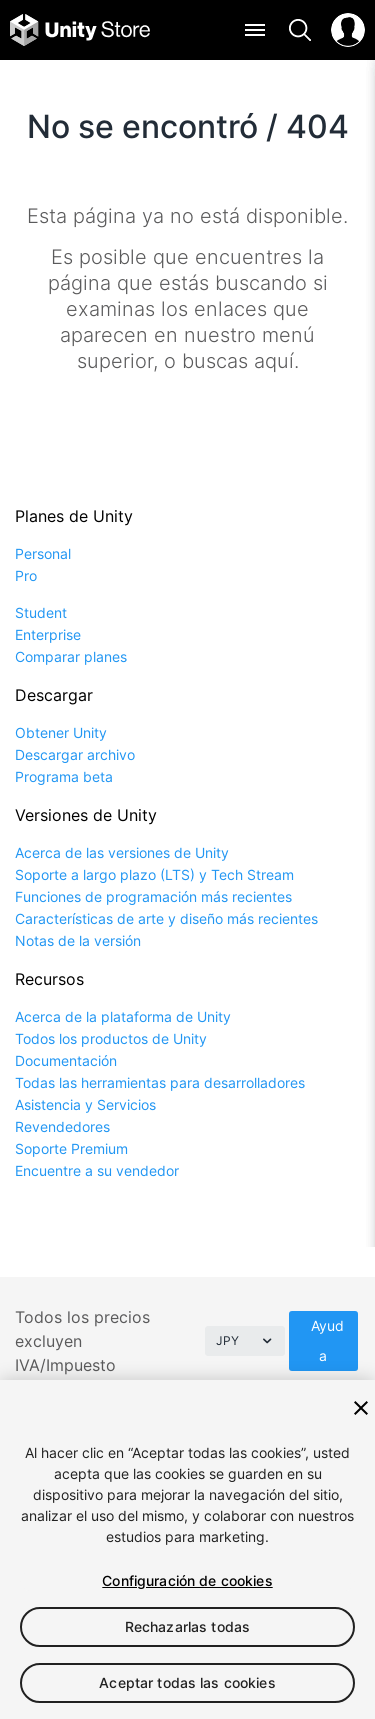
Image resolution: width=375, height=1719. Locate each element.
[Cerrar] (361, 1408)
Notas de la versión (78, 940)
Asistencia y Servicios (85, 1104)
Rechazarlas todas (187, 1626)
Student (41, 612)
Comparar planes (71, 656)
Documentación (66, 1060)
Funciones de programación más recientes (153, 896)
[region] (187, 1549)
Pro (26, 575)
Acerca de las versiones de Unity (122, 852)
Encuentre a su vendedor (97, 1170)
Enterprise (48, 634)
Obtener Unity (61, 732)
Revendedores (62, 1126)
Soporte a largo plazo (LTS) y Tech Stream (154, 874)
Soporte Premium (71, 1148)
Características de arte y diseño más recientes (166, 918)
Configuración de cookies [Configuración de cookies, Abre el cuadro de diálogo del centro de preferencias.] (187, 1580)
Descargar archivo (75, 754)
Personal (43, 553)
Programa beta (64, 776)
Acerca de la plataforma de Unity (123, 1016)
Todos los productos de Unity (111, 1038)
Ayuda (327, 1340)
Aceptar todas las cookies (187, 1682)
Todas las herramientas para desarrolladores (160, 1082)
